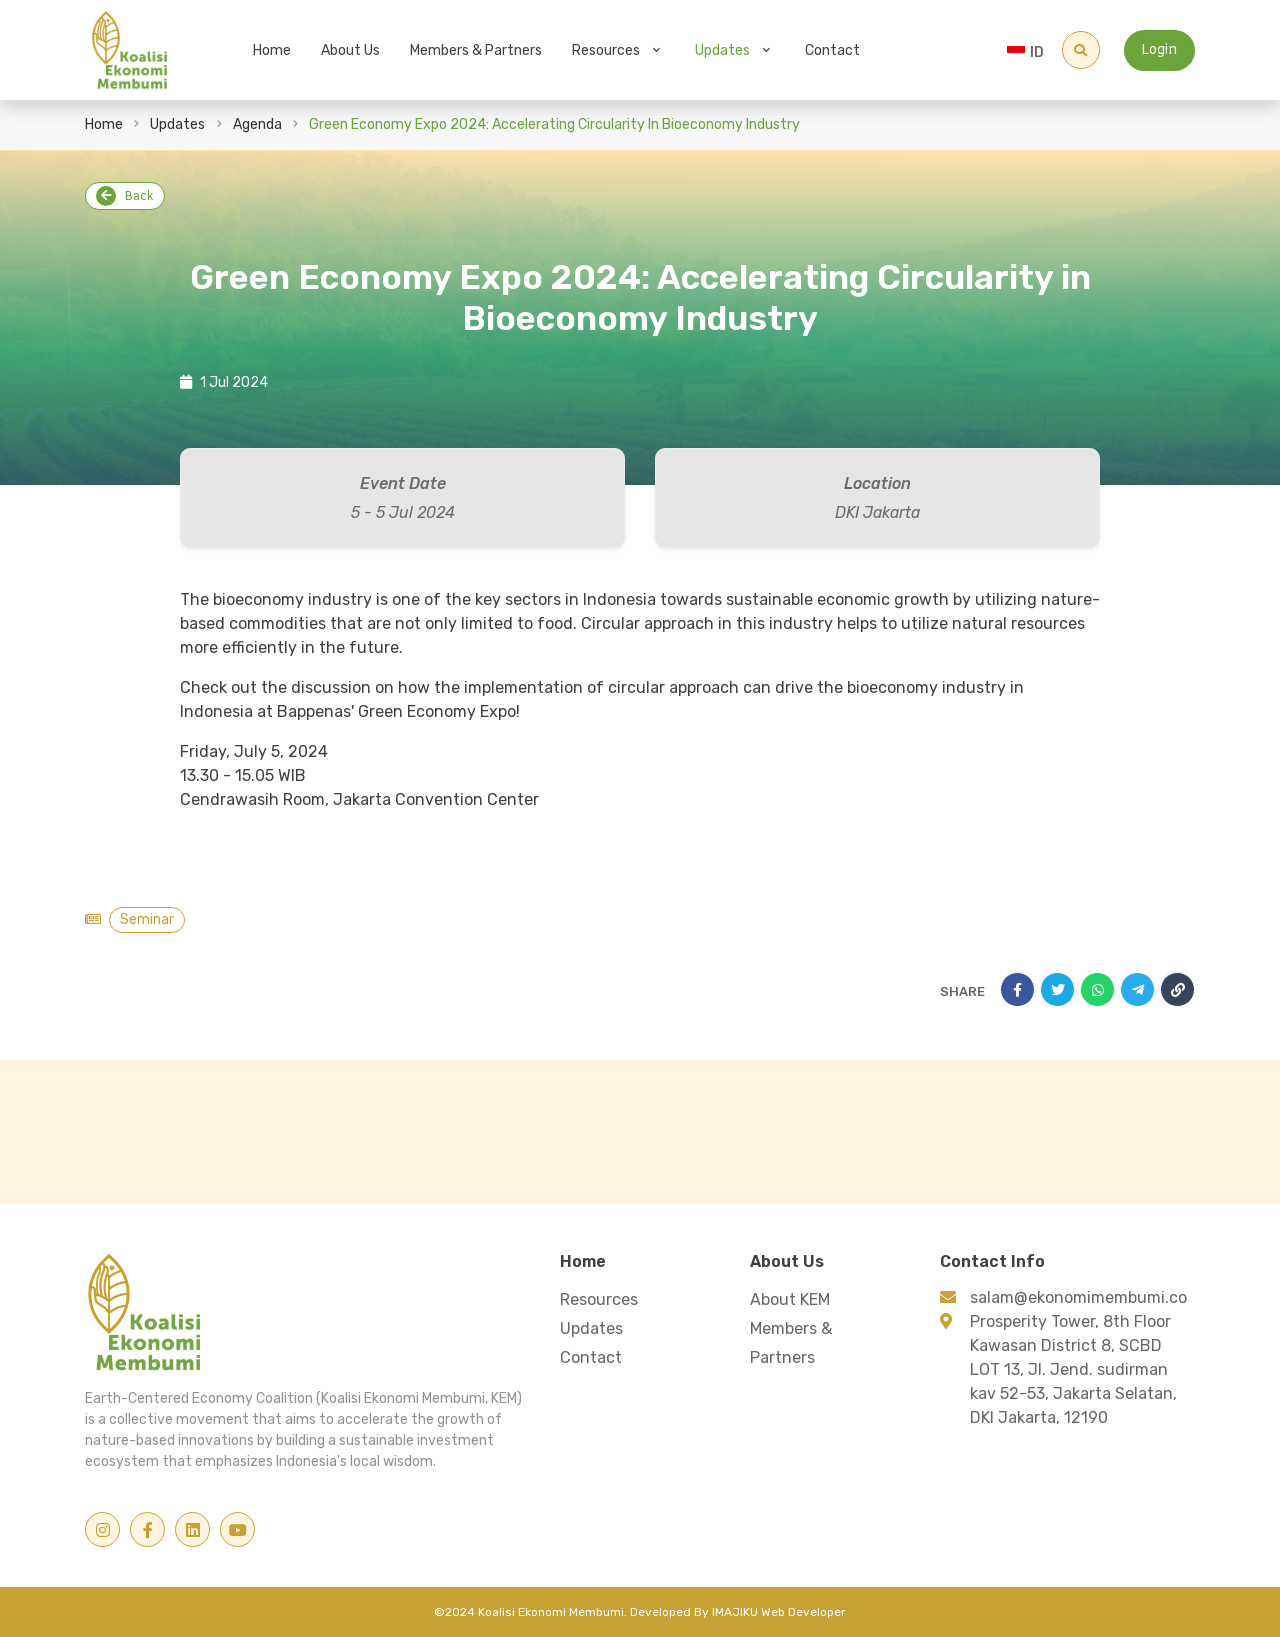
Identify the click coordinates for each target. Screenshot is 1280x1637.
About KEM (790, 1299)
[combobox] (1032, 50)
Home (272, 50)
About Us (350, 50)
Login (1159, 50)
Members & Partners (476, 50)
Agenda (257, 124)
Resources (606, 50)
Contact (832, 50)
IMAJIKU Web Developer (779, 1612)
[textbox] (1032, 53)
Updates (722, 50)
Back (125, 196)
